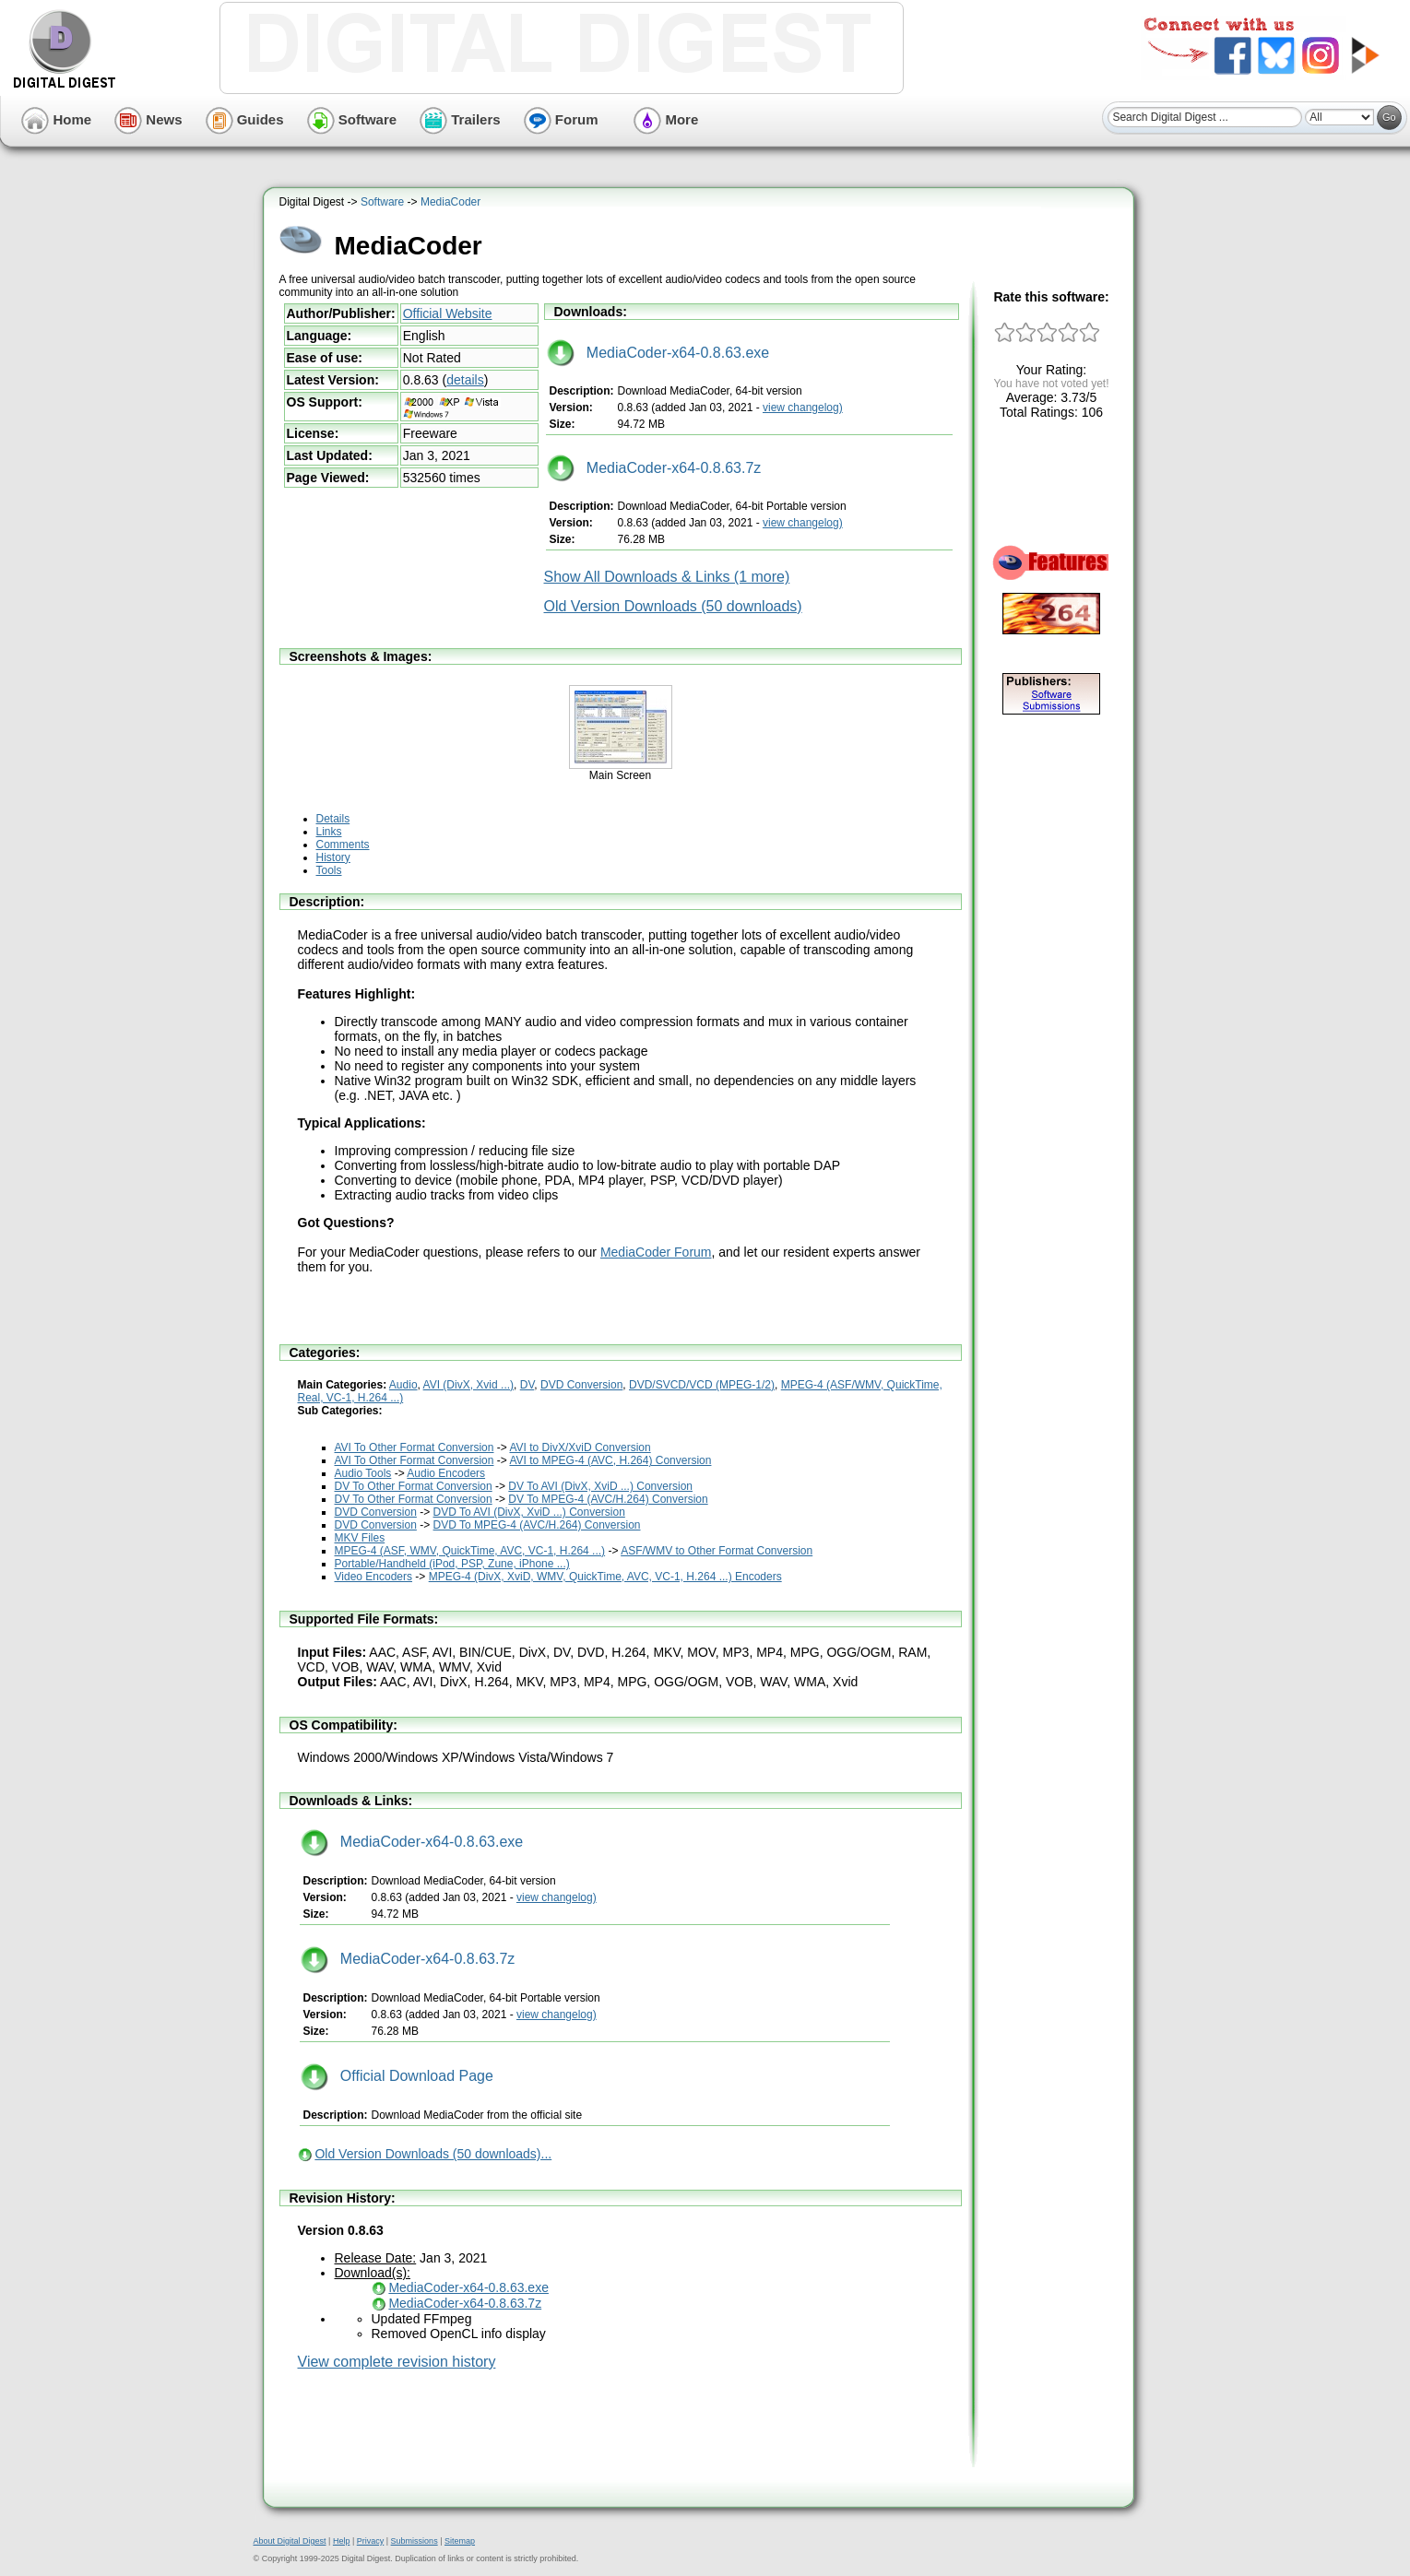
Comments (343, 844)
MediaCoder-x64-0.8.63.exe (658, 352)
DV (527, 1384)
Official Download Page (397, 2076)
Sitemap (459, 2541)
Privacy (371, 2541)
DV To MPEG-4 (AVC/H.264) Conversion (607, 1499)
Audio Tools (363, 1473)
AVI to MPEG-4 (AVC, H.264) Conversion (610, 1460)
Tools (329, 870)
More (666, 119)
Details (333, 818)
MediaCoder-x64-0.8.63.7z (654, 468)
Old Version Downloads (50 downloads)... (432, 2153)
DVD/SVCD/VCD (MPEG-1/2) (702, 1384)
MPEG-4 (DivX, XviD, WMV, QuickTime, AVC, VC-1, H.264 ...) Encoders (605, 1576)
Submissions (414, 2541)
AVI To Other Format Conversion (414, 1447)
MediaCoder (450, 201)
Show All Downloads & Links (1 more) (667, 577)
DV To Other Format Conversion (413, 1486)
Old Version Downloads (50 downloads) (673, 606)
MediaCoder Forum (656, 1252)
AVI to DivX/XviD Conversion (579, 1447)
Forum (561, 119)
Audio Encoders (446, 1473)
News (148, 119)
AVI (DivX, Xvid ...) (468, 1384)
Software (352, 119)
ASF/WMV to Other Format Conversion (716, 1550)
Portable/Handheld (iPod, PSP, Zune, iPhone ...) (452, 1563)
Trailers (460, 119)
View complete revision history (397, 2361)
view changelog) (803, 407)
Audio (403, 1384)
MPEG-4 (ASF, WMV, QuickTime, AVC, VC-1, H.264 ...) (470, 1550)
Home (56, 119)
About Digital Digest (290, 2541)
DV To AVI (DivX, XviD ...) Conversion (600, 1486)
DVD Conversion (581, 1384)
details (464, 379)
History (333, 857)
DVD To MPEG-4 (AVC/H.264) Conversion (537, 1524)
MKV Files (360, 1537)
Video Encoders (374, 1576)
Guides (245, 119)
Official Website (447, 313)
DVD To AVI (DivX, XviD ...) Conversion (529, 1512)
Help (341, 2541)
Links (329, 831)
